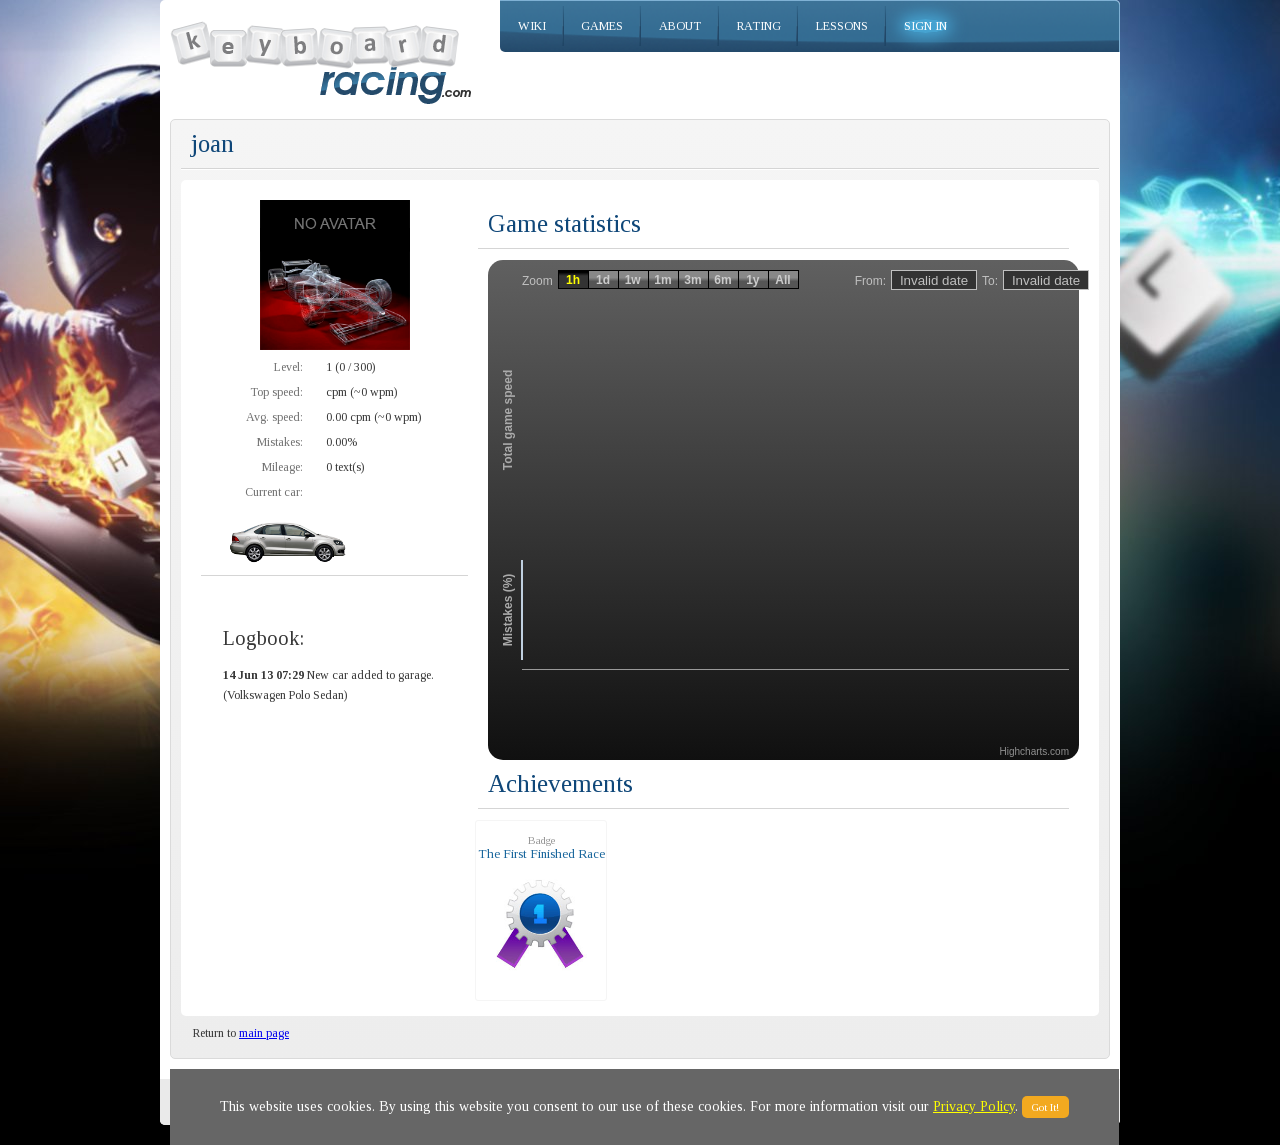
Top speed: (276, 392)
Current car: (274, 492)
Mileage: (282, 467)
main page (264, 1033)
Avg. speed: (274, 417)
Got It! (1045, 1107)
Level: (288, 367)
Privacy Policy (974, 1106)
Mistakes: (280, 442)
